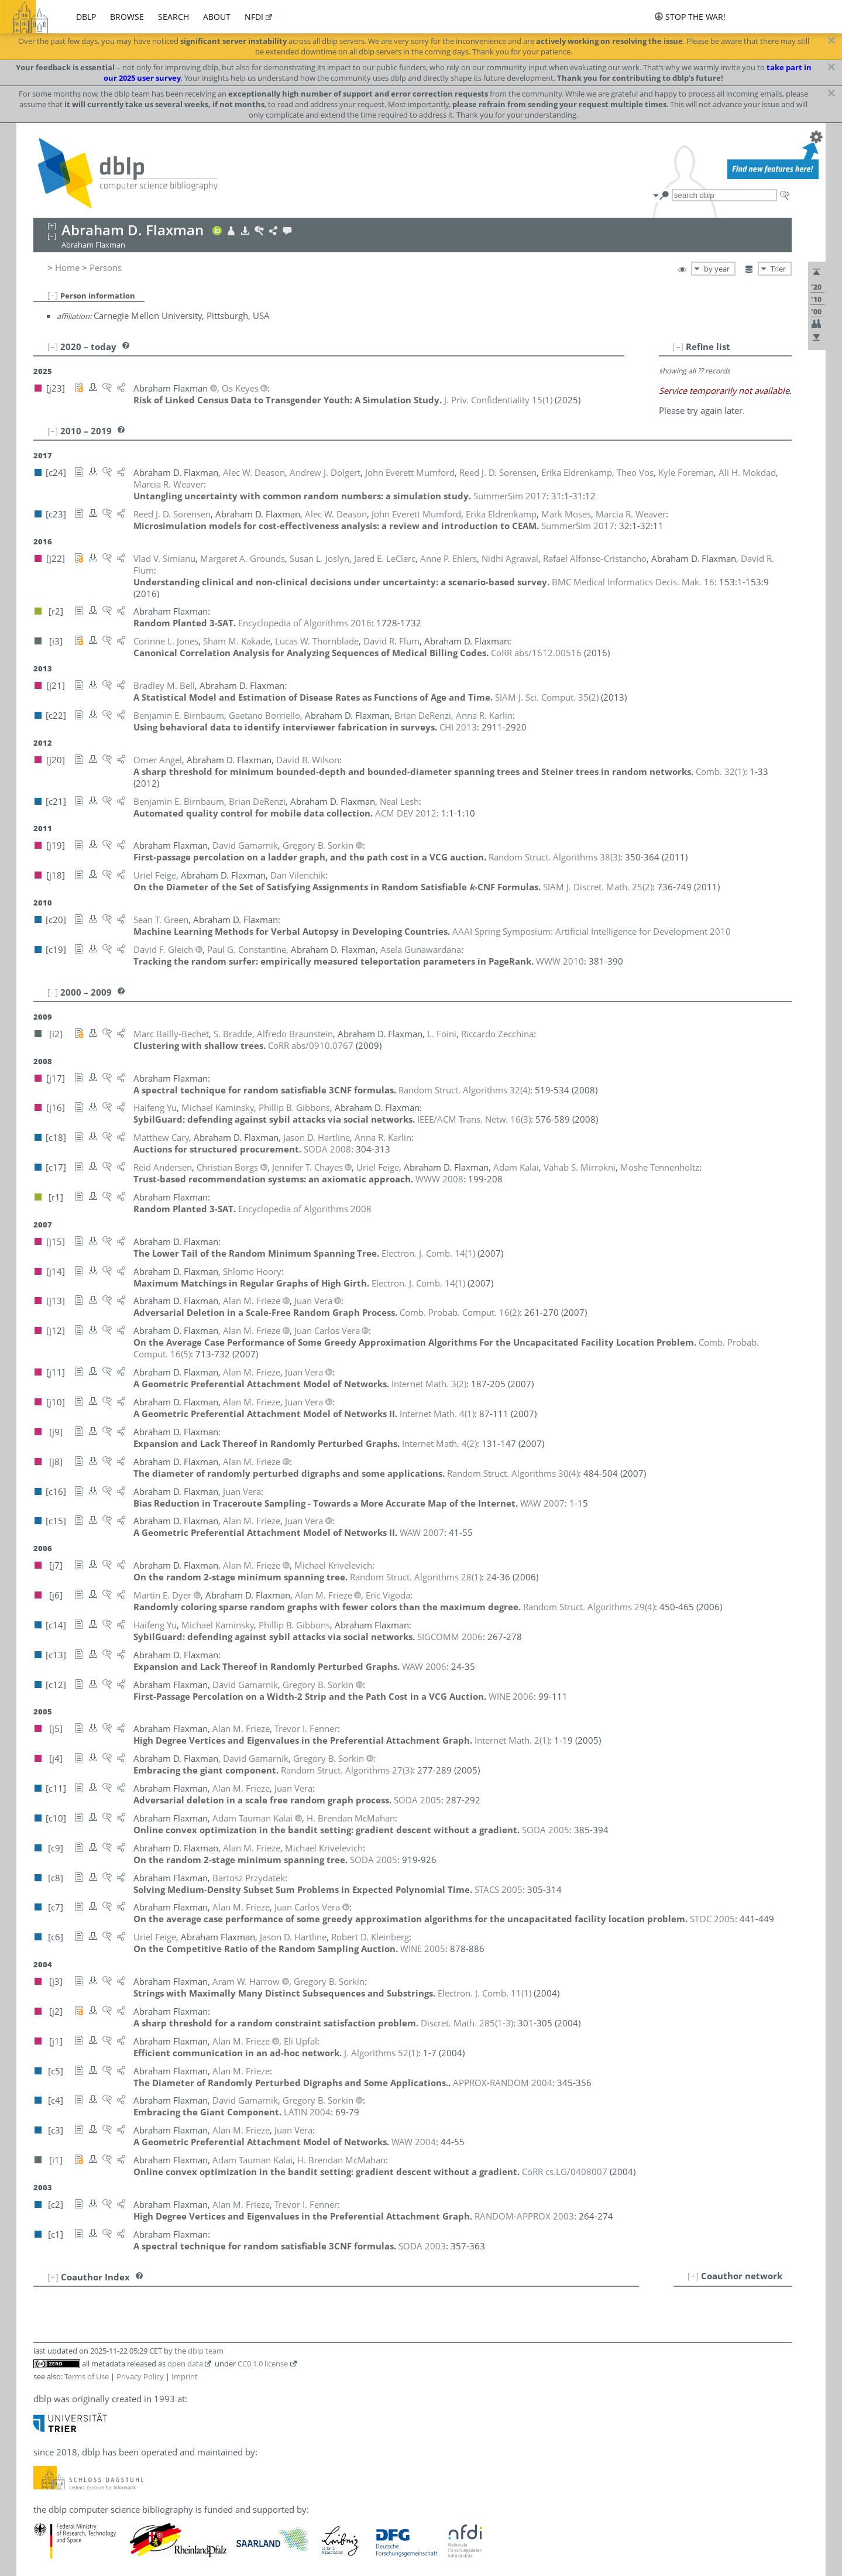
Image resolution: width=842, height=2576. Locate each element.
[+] (693, 2276)
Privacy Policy (140, 2376)
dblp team (206, 2350)
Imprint (184, 2376)
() (498, 400)
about (217, 16)
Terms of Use (86, 2376)
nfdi (254, 16)
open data (185, 2363)
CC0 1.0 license (263, 2363)
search (173, 16)
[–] (52, 295)
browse (127, 16)
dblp (86, 16)
